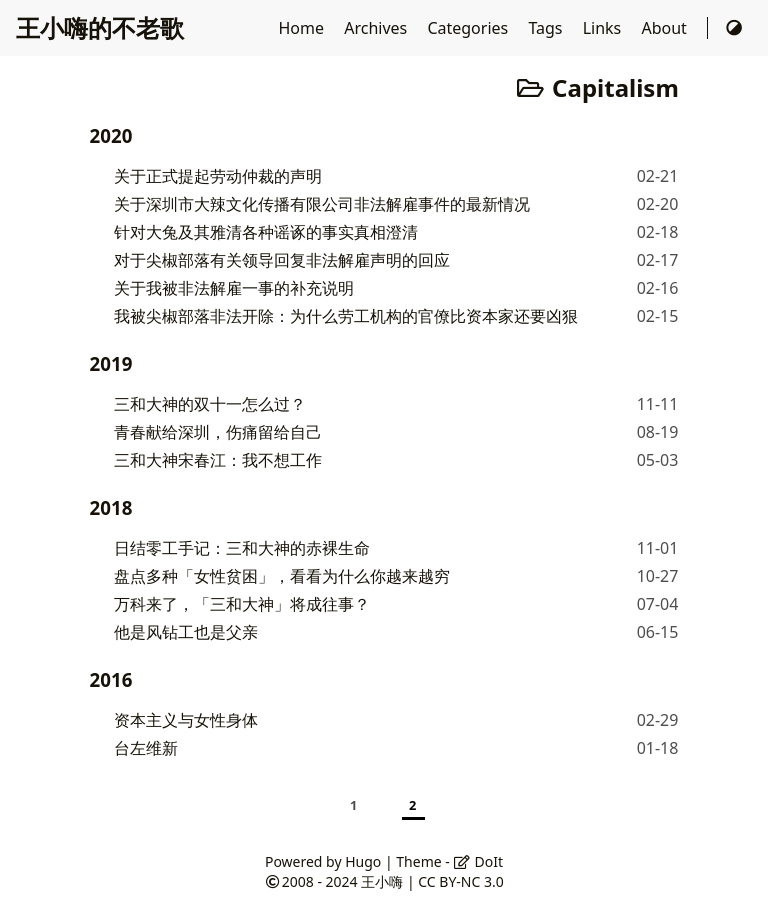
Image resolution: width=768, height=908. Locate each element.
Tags (547, 28)
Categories (469, 28)
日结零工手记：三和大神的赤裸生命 (242, 548)
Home (304, 28)
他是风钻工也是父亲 (186, 632)
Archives (377, 28)
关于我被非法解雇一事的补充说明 (234, 288)
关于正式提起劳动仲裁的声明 (218, 176)
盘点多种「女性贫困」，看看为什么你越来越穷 (282, 576)
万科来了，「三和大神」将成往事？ (242, 604)
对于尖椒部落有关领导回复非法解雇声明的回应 (282, 260)
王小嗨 (382, 881)
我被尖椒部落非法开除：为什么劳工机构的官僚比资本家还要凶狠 (346, 316)
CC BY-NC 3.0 (460, 881)
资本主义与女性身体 (186, 720)
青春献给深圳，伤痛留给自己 (218, 432)
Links (604, 28)
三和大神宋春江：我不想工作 (218, 460)
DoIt (478, 861)
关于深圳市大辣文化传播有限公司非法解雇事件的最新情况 (322, 204)
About (666, 28)
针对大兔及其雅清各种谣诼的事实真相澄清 (266, 232)
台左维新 (146, 748)
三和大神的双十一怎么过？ (210, 404)
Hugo (363, 861)
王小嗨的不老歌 (100, 27)
